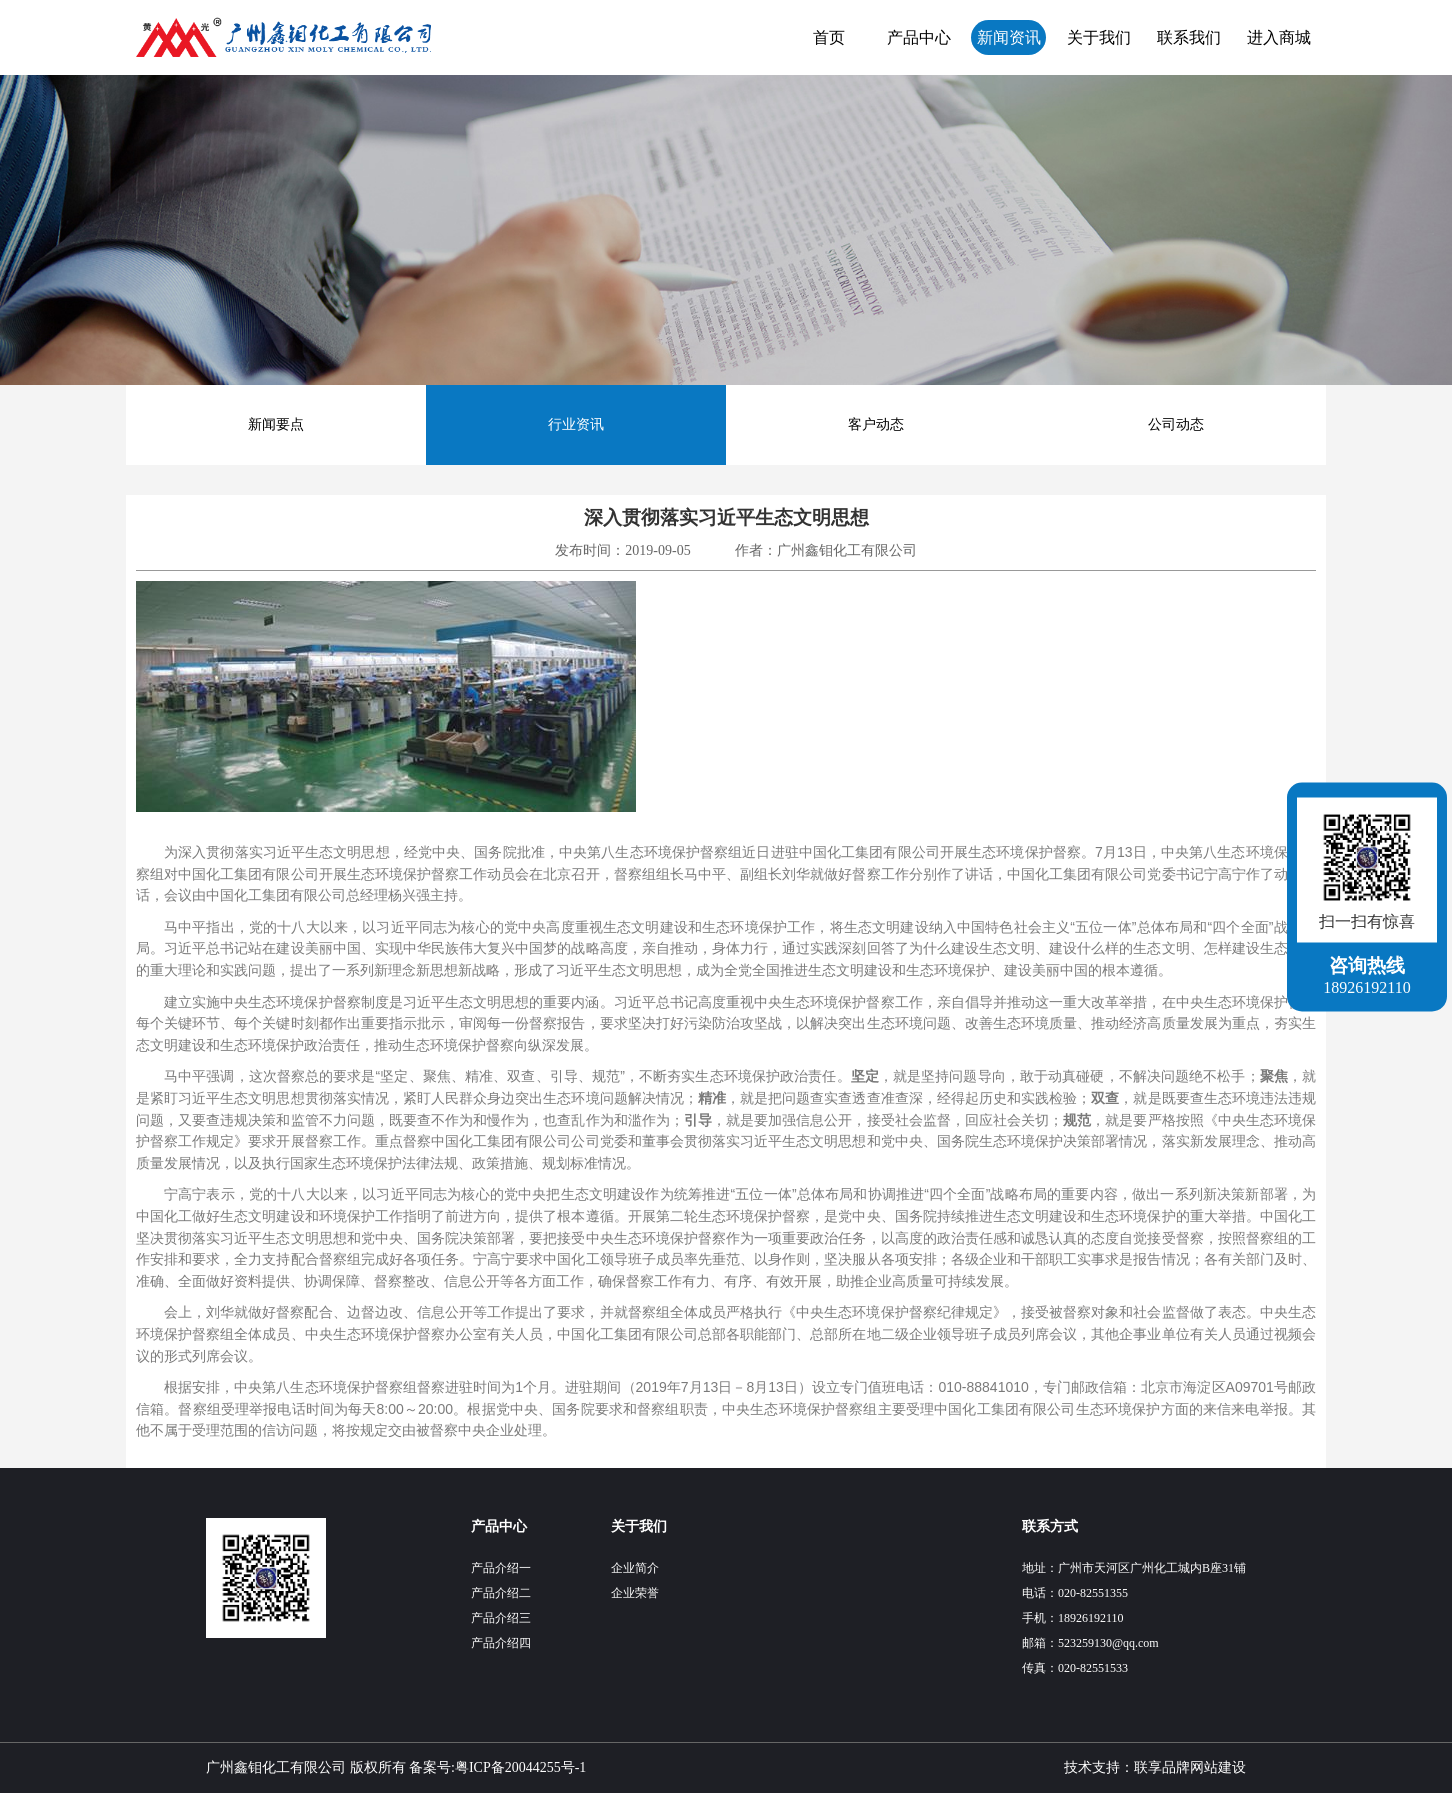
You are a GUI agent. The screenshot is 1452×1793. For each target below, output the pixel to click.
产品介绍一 (501, 1568)
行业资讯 (576, 424)
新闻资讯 (1009, 37)
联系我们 (1189, 37)
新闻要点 (276, 424)
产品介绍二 (501, 1593)
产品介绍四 (501, 1643)
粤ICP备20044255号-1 (520, 1767)
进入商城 (1279, 37)
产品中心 (919, 37)
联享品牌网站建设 (1190, 1767)
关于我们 (1099, 37)
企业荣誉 (635, 1593)
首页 (829, 37)
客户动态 (876, 424)
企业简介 (635, 1568)
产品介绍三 (501, 1618)
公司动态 (1176, 424)
